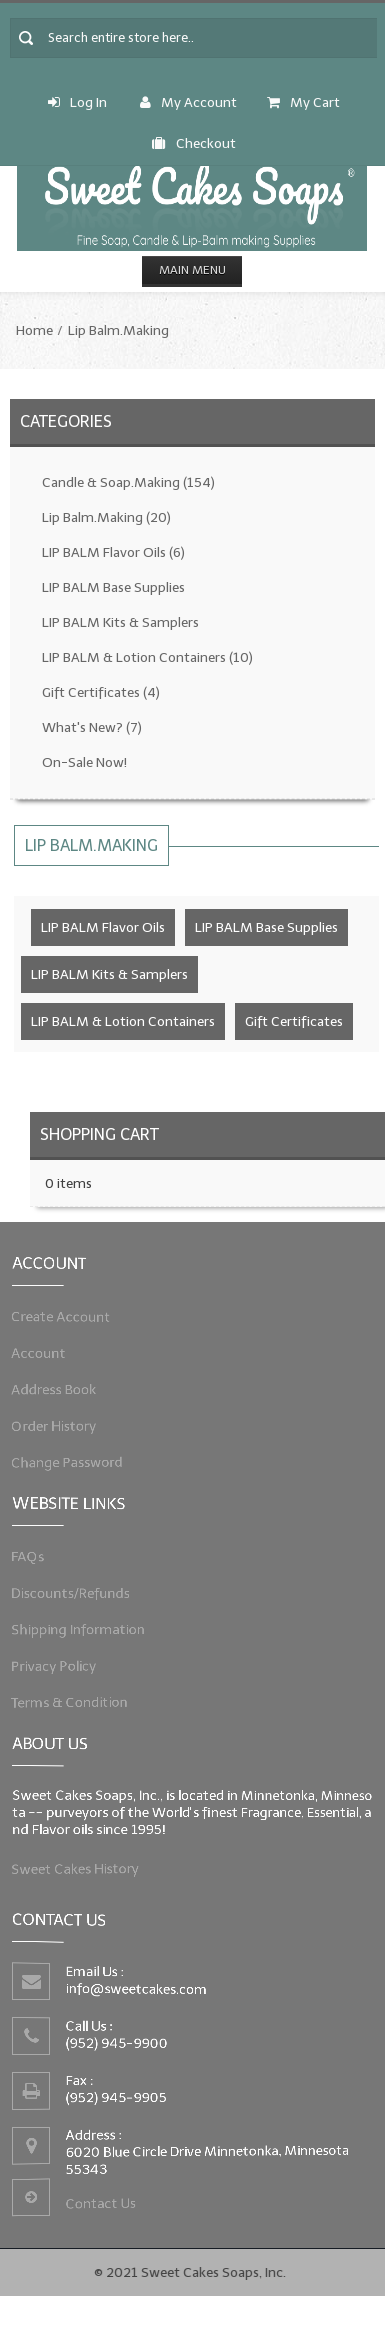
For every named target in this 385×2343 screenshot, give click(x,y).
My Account (188, 102)
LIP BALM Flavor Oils (113, 552)
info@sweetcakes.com (140, 1991)
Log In (77, 102)
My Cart (303, 102)
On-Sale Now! (84, 762)
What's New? (92, 727)
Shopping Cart (99, 1134)
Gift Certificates (101, 692)
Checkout (194, 143)
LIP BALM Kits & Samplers (120, 622)
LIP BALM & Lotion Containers (147, 657)
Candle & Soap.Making (128, 482)
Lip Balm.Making (118, 330)
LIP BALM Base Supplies (113, 587)
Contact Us (105, 2198)
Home (34, 330)
